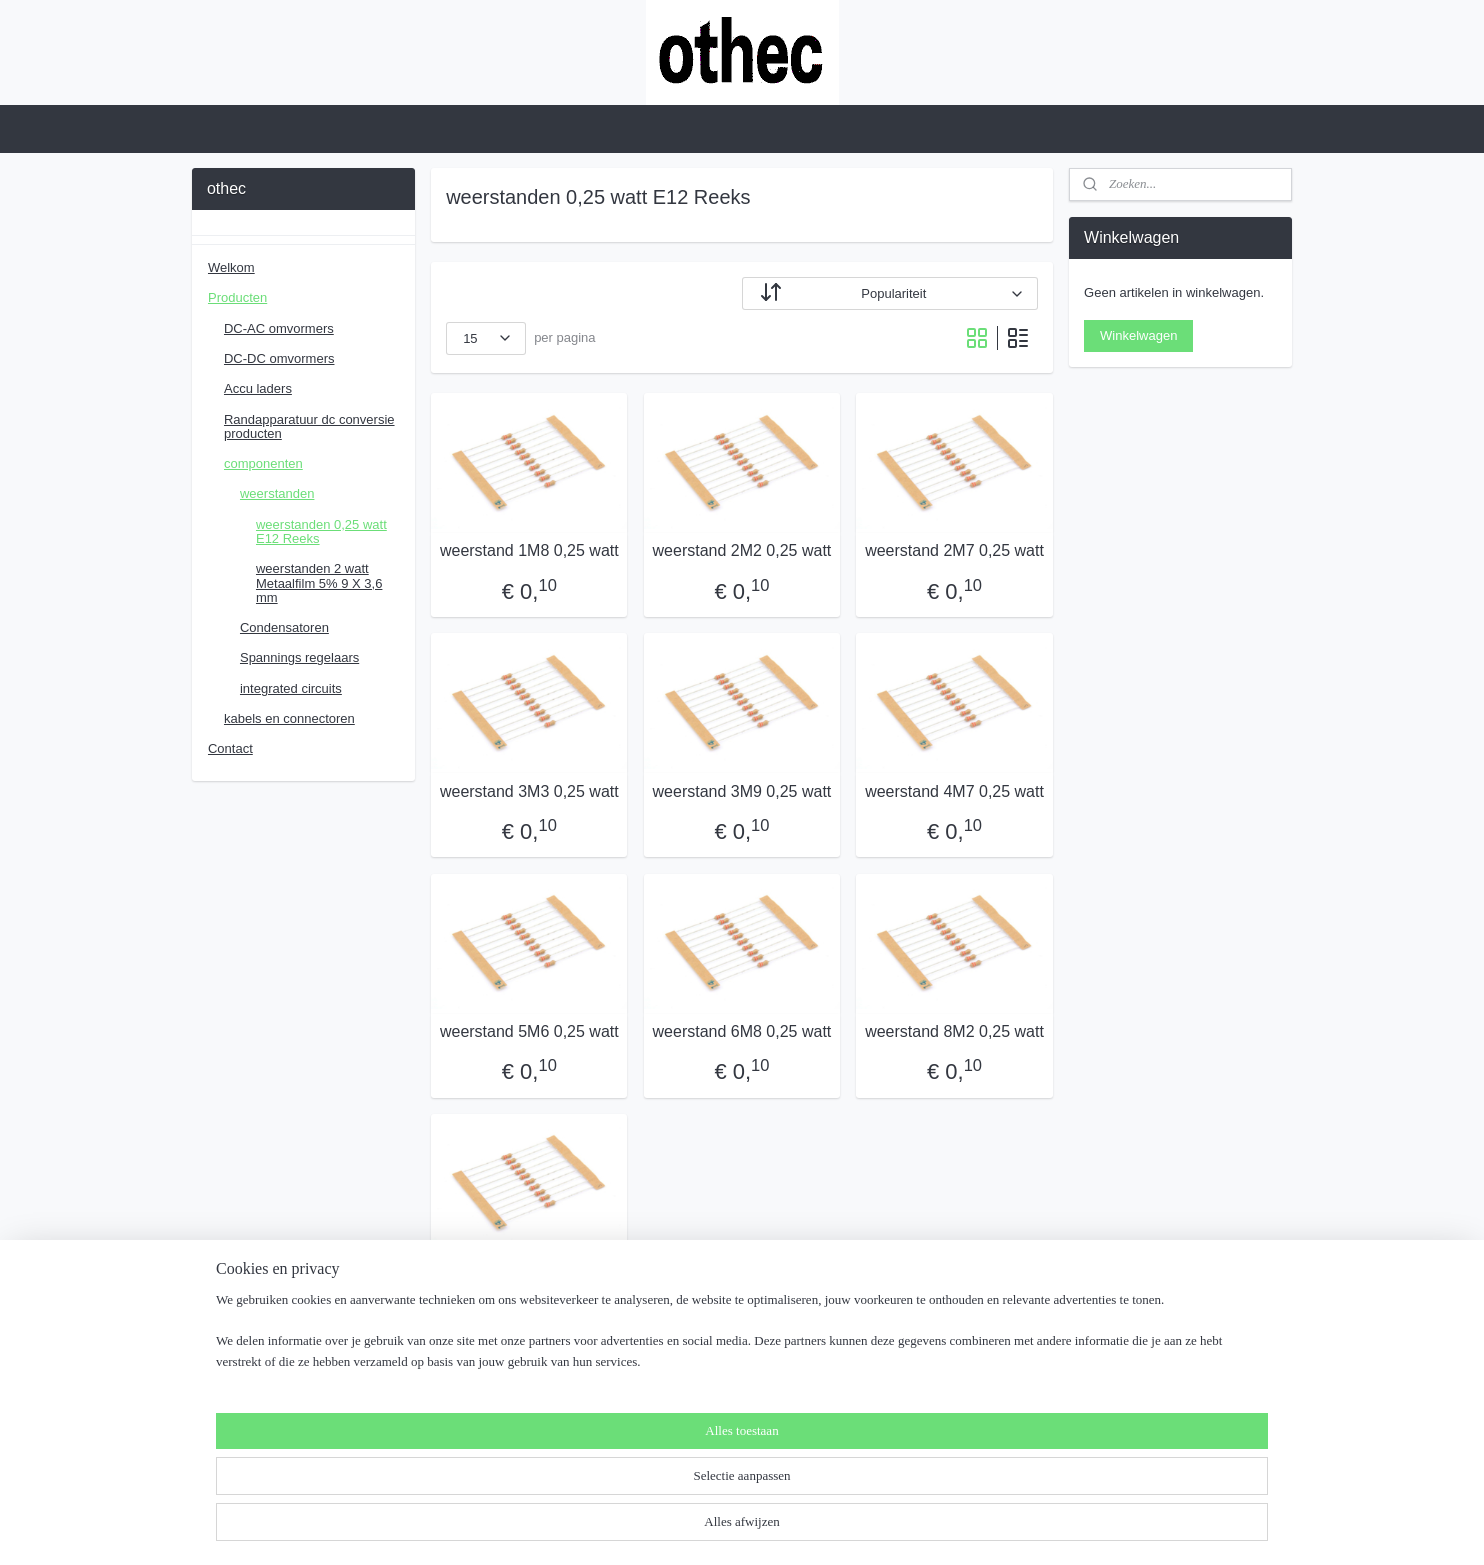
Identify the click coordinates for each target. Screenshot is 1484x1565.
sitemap (660, 1528)
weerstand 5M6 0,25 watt (529, 1031)
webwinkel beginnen (761, 1528)
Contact (230, 748)
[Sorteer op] (890, 293)
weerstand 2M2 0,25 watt (742, 550)
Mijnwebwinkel (916, 1528)
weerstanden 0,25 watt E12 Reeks (321, 531)
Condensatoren (284, 627)
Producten (237, 297)
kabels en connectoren (289, 718)
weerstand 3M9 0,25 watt (742, 791)
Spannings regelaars (299, 657)
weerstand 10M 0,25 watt (529, 1271)
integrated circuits (291, 688)
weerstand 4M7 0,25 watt (954, 791)
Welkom (231, 267)
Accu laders (258, 388)
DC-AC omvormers (279, 328)
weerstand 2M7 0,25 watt (954, 550)
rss (695, 1528)
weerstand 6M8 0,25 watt (742, 1031)
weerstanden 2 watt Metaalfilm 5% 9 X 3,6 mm (319, 583)
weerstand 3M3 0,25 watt (529, 791)
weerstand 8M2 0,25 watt (954, 1031)
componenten (263, 463)
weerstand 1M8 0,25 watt (529, 550)
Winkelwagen (1138, 335)
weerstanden (277, 493)
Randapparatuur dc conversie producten (309, 426)
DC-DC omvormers (279, 358)
